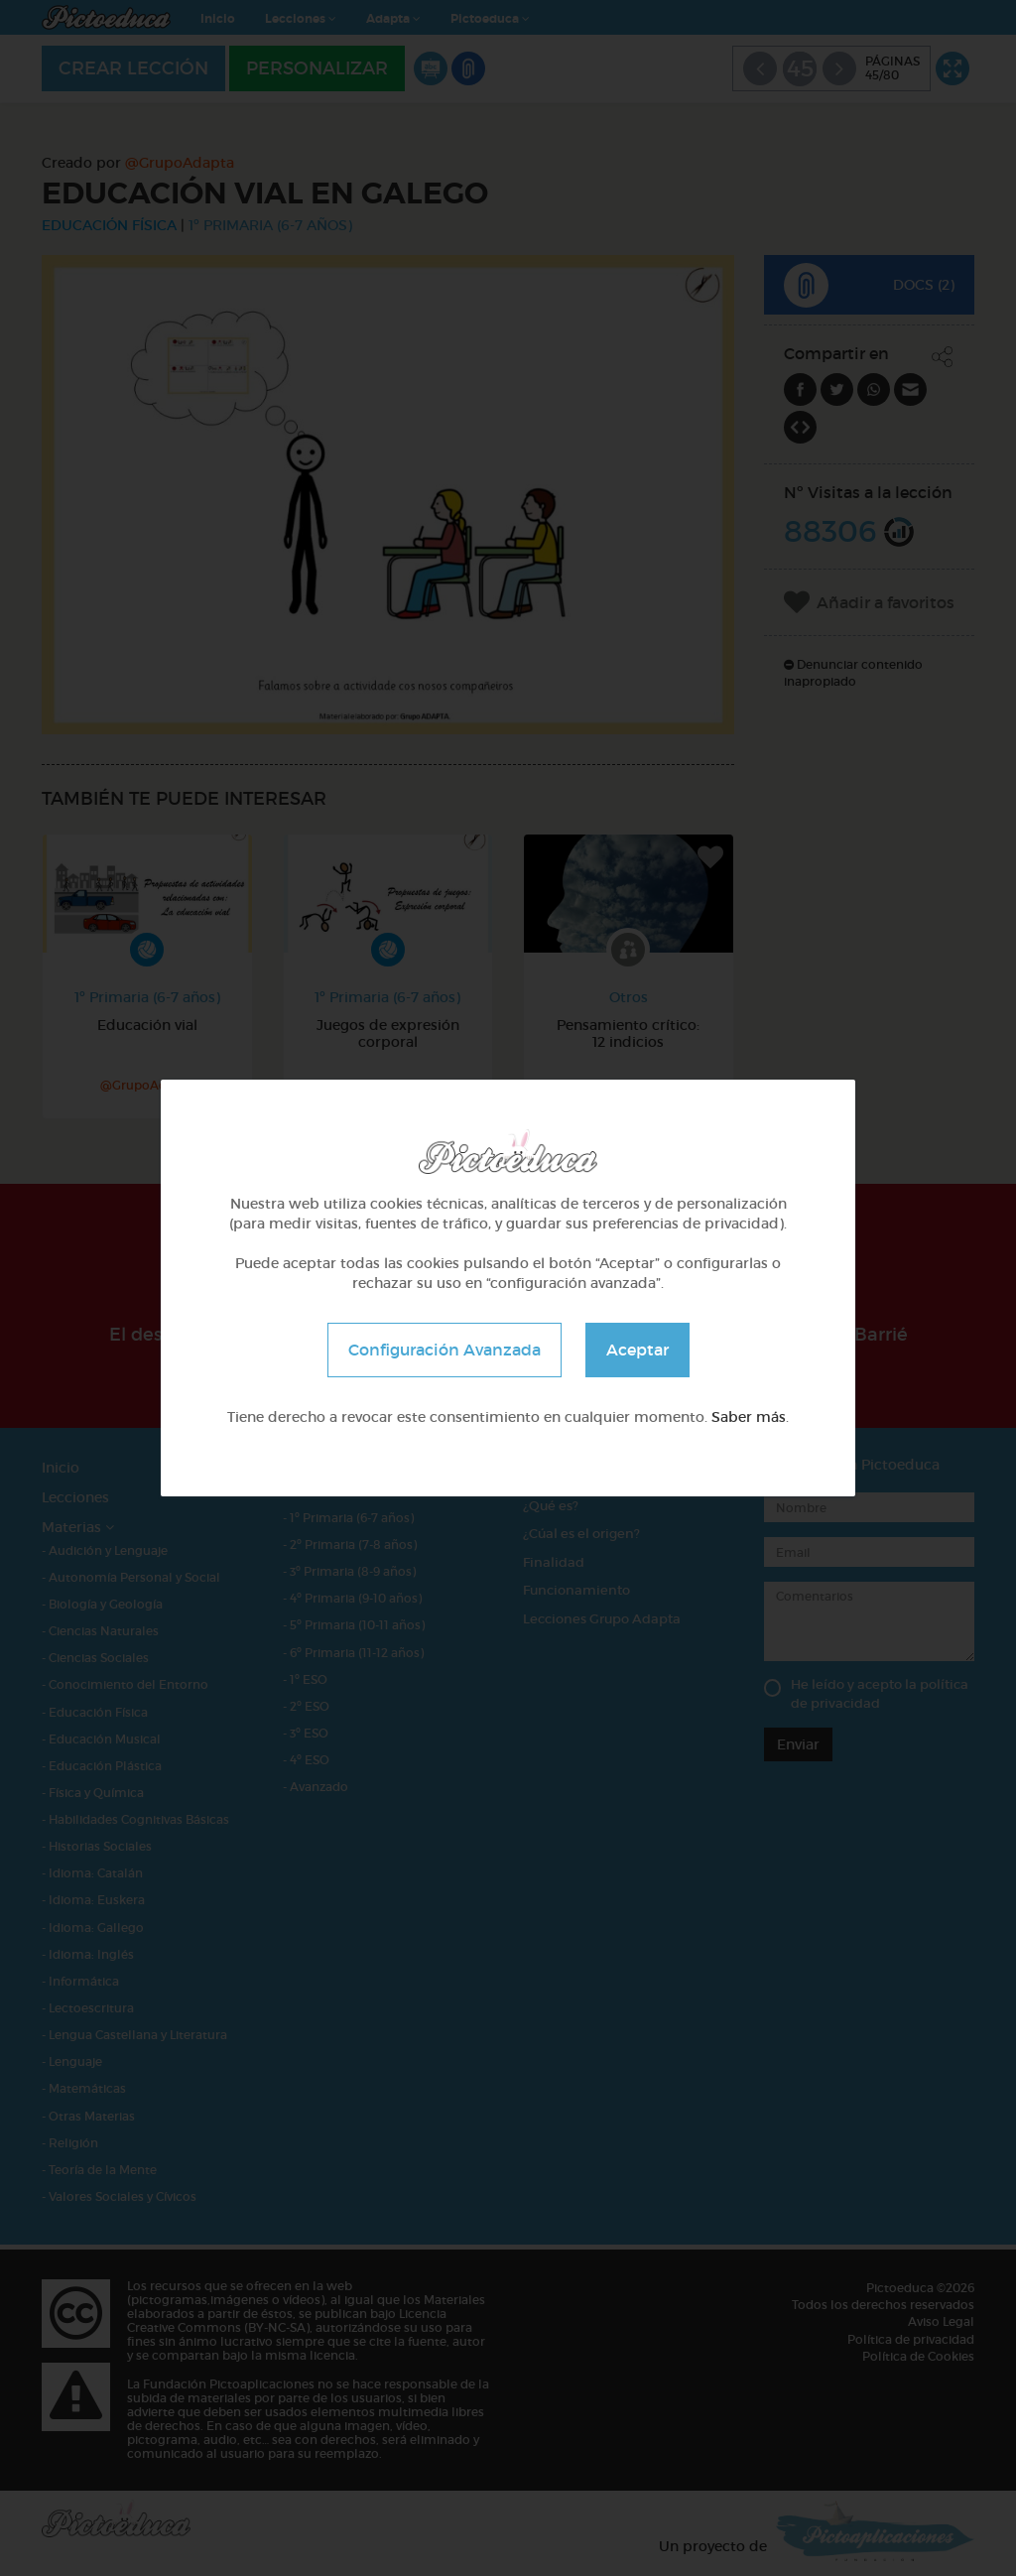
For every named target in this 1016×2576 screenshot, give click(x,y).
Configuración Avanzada (444, 1349)
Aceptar (637, 1349)
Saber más (748, 1417)
